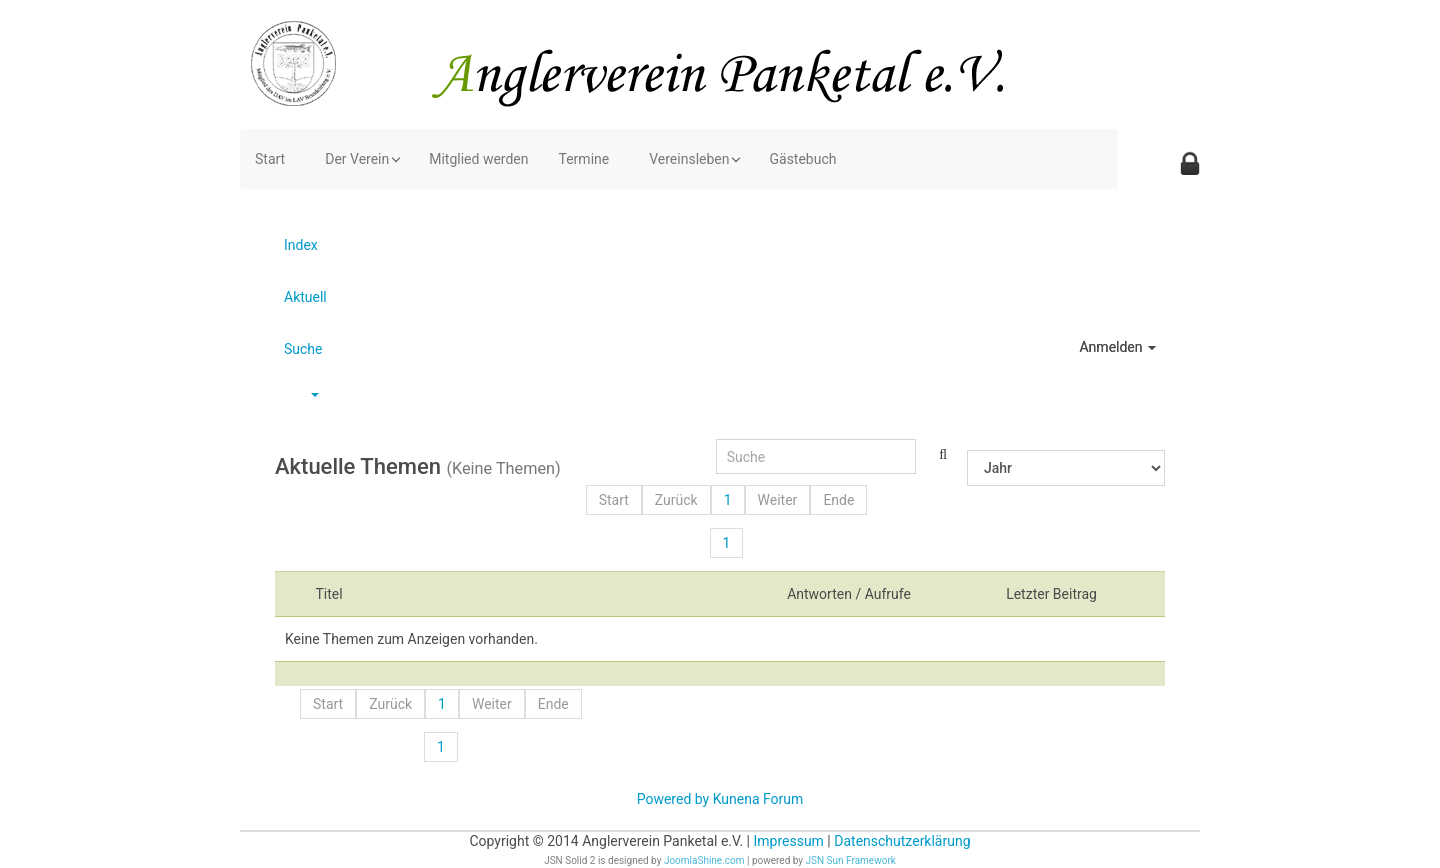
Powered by (673, 799)
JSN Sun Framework (851, 860)
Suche (303, 349)
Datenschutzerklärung (902, 841)
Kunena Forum (758, 799)
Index (301, 245)
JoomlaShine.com (704, 860)
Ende (838, 500)
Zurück (676, 500)
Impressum (788, 841)
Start (614, 500)
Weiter (778, 500)
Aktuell (305, 297)
